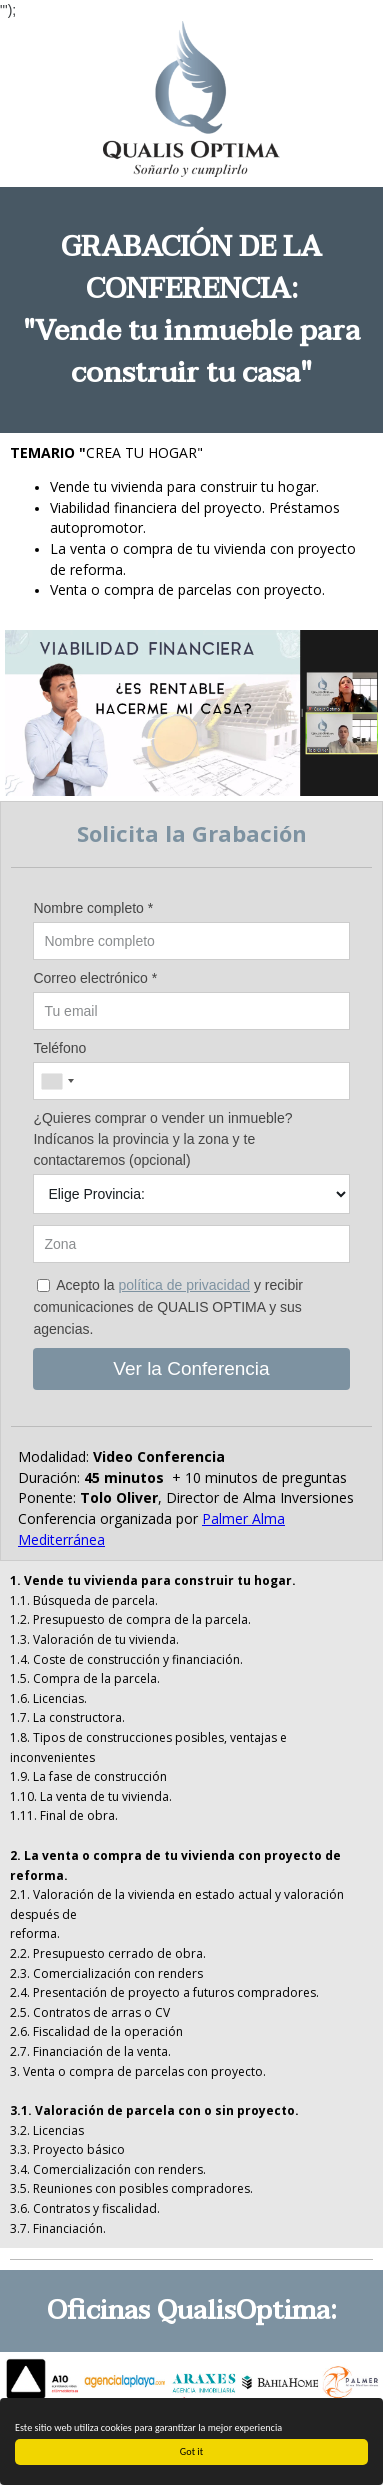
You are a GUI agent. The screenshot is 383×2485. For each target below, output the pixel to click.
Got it (191, 2451)
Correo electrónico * (95, 978)
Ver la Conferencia (191, 1368)
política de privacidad (185, 1285)
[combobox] (57, 1081)
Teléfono (59, 1048)
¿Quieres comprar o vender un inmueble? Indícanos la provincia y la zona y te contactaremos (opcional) (162, 1139)
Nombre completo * (93, 908)
